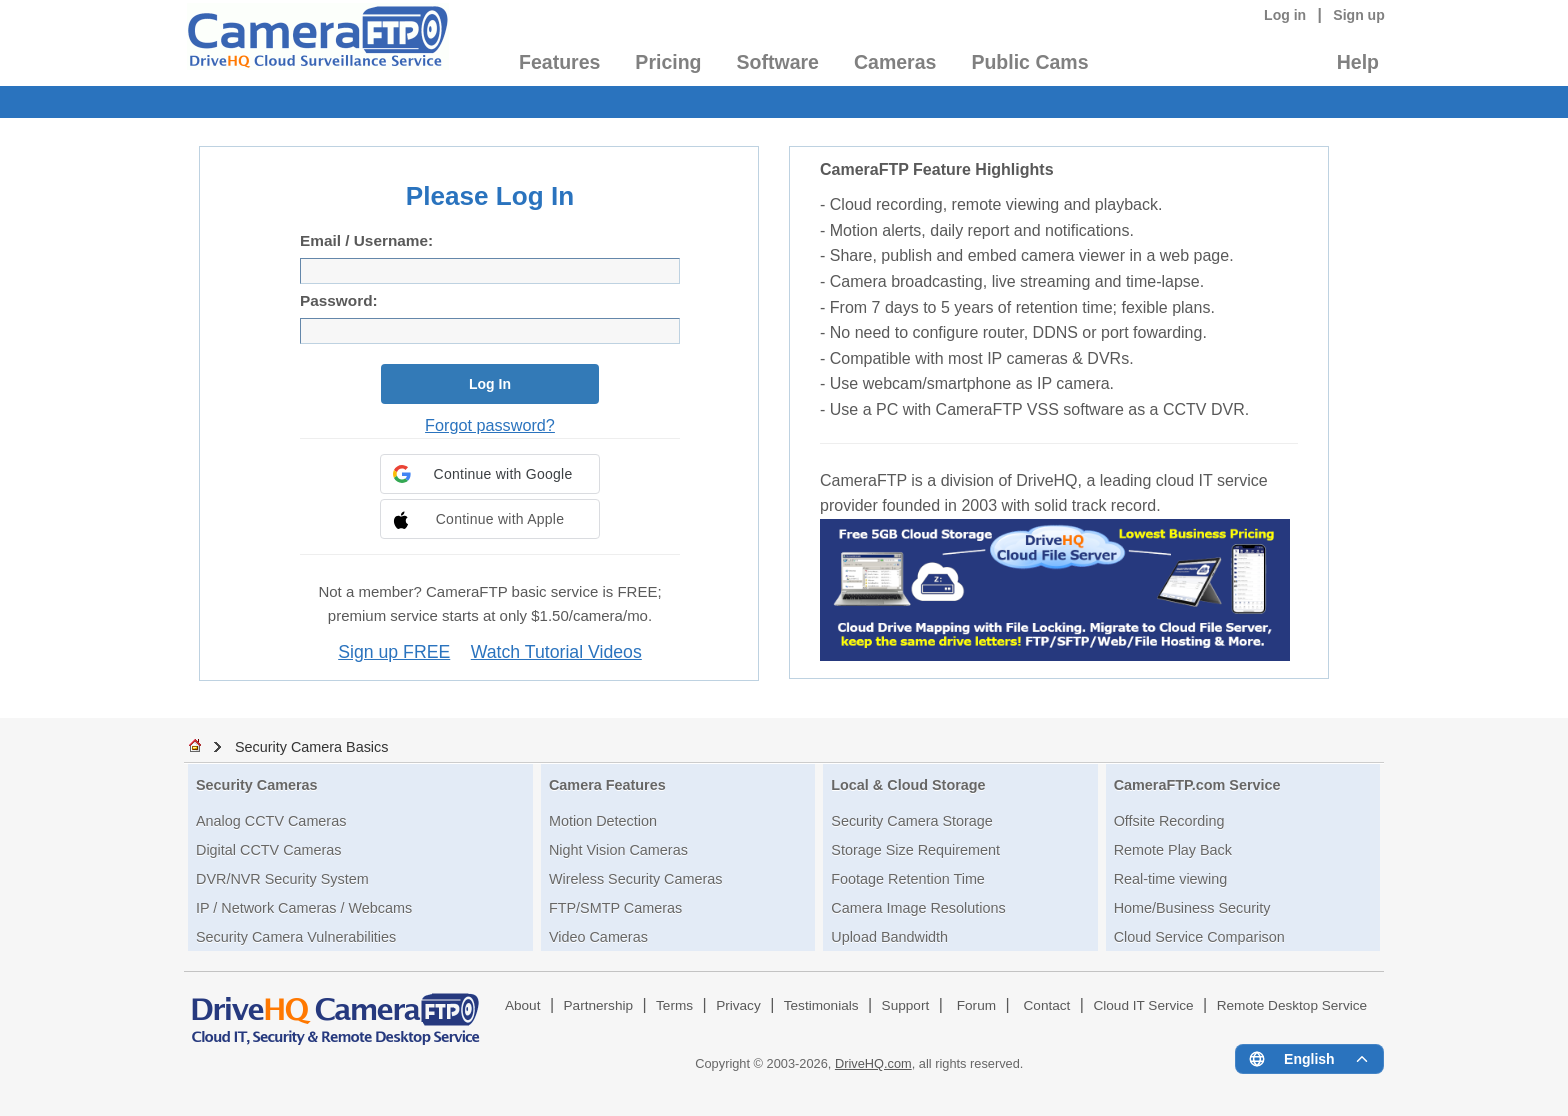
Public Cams (1029, 62)
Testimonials (821, 1005)
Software (778, 62)
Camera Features (607, 785)
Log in (1285, 15)
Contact (1047, 1005)
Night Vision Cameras (618, 850)
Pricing (668, 62)
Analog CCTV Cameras (271, 821)
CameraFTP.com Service (1197, 785)
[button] (490, 474)
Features (559, 62)
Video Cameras (598, 937)
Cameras (895, 62)
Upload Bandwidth (889, 937)
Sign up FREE (394, 652)
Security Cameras (257, 785)
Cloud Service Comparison (1199, 937)
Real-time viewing (1171, 879)
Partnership (599, 1005)
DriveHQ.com (873, 1063)
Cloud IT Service (1143, 1005)
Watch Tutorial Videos (556, 652)
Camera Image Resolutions (918, 908)
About (523, 1005)
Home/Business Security (1192, 908)
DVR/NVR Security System (282, 879)
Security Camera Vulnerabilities (296, 937)
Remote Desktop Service (1292, 1005)
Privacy (738, 1005)
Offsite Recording (1169, 821)
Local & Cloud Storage (908, 785)
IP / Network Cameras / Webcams (304, 908)
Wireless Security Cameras (636, 879)
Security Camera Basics (312, 747)
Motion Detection (603, 821)
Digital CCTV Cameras (269, 850)
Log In (490, 384)
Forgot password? (490, 425)
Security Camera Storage (912, 821)
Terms (674, 1005)
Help (1358, 62)
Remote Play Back (1173, 850)
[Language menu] (1309, 1059)
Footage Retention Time (908, 879)
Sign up (1359, 15)
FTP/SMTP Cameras (615, 908)
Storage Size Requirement (915, 850)
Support (906, 1005)
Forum (976, 1005)
